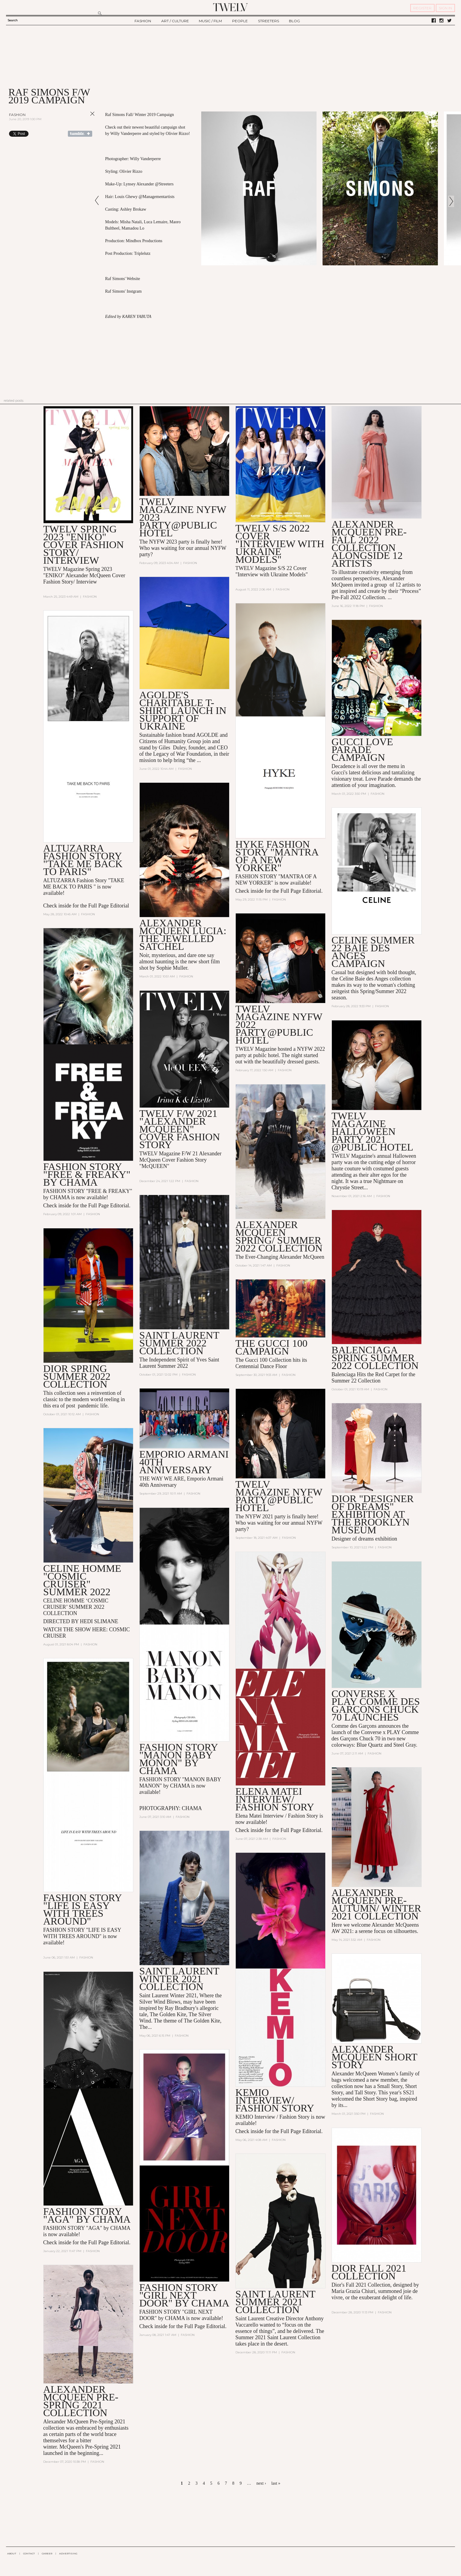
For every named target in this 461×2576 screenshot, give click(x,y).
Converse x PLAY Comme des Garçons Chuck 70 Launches (376, 1705)
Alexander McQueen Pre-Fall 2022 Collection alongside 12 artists (369, 544)
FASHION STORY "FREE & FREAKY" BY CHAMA (86, 1174)
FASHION (143, 21)
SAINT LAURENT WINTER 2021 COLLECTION (179, 1978)
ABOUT (11, 2553)
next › (261, 2483)
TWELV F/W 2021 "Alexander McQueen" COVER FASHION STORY (179, 1129)
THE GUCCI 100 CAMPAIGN (271, 1347)
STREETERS (268, 21)
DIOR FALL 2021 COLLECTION (369, 2272)
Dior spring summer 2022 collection (77, 1376)
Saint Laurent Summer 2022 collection (179, 1343)
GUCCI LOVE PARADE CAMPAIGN (362, 749)
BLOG (294, 21)
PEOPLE (240, 21)
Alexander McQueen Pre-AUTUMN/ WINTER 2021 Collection (376, 1904)
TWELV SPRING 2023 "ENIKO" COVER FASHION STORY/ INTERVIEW (83, 544)
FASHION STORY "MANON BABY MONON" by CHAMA (178, 1759)
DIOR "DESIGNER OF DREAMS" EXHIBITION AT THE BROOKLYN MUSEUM (373, 1514)
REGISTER (422, 8)
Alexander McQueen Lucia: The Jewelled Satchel (182, 934)
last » (275, 2483)
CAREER (47, 2553)
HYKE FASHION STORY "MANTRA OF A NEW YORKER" (276, 856)
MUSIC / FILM (210, 21)
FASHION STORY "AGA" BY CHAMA (87, 2215)
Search (13, 20)
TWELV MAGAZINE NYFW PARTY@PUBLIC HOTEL (278, 1496)
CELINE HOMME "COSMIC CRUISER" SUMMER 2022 (82, 1580)
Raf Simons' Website (122, 278)
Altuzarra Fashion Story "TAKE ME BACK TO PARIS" (83, 860)
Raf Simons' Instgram (123, 291)
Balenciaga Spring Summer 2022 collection (375, 1357)
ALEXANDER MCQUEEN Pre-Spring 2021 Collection (80, 2401)
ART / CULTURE (175, 21)
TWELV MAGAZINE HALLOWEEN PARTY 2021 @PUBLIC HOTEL (372, 1131)
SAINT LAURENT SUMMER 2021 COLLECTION (275, 2301)
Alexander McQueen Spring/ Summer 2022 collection (279, 1236)
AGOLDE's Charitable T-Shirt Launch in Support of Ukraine (182, 710)
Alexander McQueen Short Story (374, 2057)
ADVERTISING (68, 2553)
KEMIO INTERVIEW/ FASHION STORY (274, 2100)
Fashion (17, 114)
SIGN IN (445, 8)
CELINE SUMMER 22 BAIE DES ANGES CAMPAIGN (373, 951)
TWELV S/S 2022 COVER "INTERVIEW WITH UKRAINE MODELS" (279, 544)
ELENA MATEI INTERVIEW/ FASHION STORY (274, 1799)
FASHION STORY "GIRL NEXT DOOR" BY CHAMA (184, 2295)
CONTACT (29, 2553)
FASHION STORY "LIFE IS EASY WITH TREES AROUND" (82, 1909)
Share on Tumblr (80, 134)
